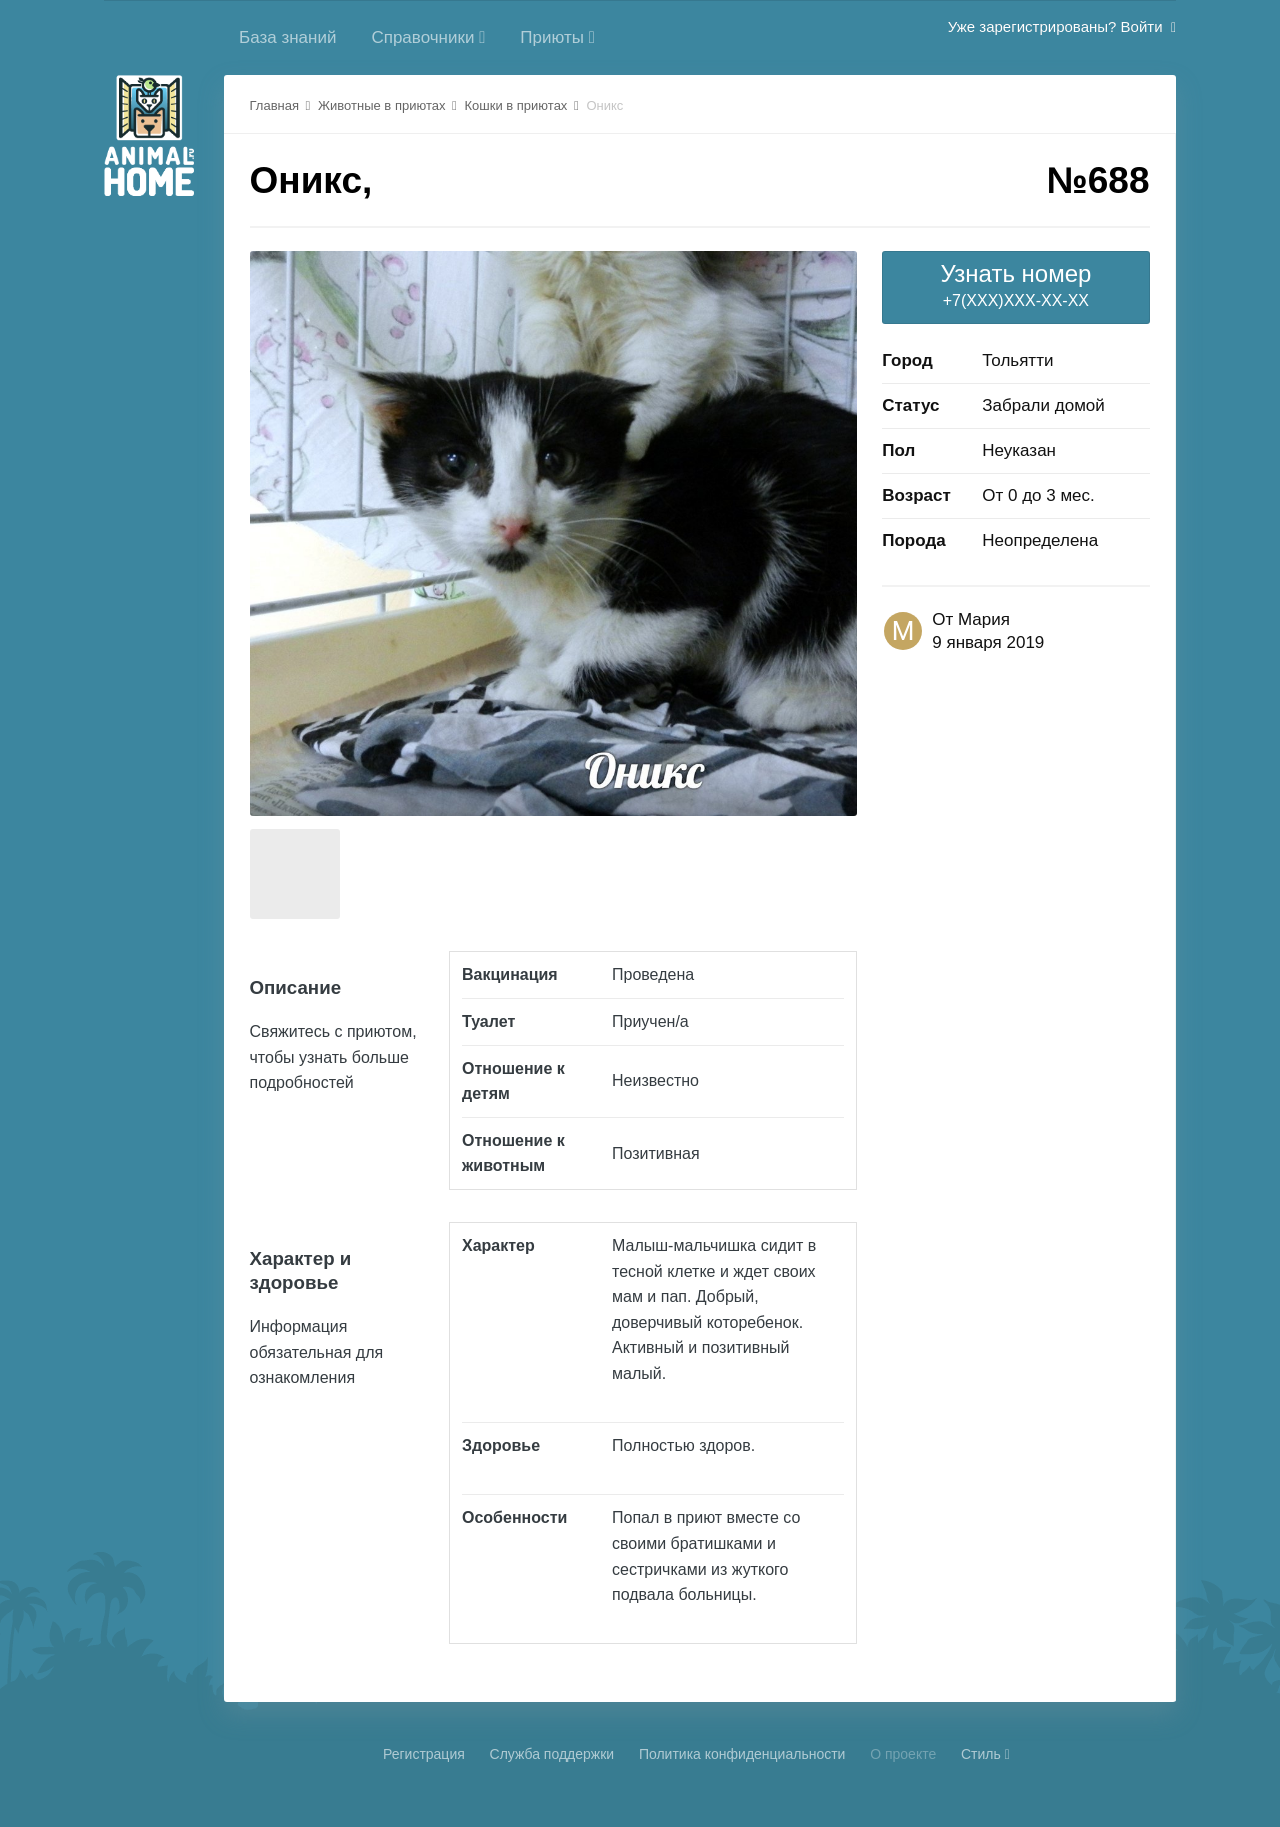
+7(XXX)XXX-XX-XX (1015, 284)
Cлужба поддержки (552, 1754)
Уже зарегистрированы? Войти (1062, 26)
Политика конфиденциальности (742, 1754)
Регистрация (424, 1754)
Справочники (428, 37)
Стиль (985, 1754)
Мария (984, 619)
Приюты (557, 37)
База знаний (287, 37)
